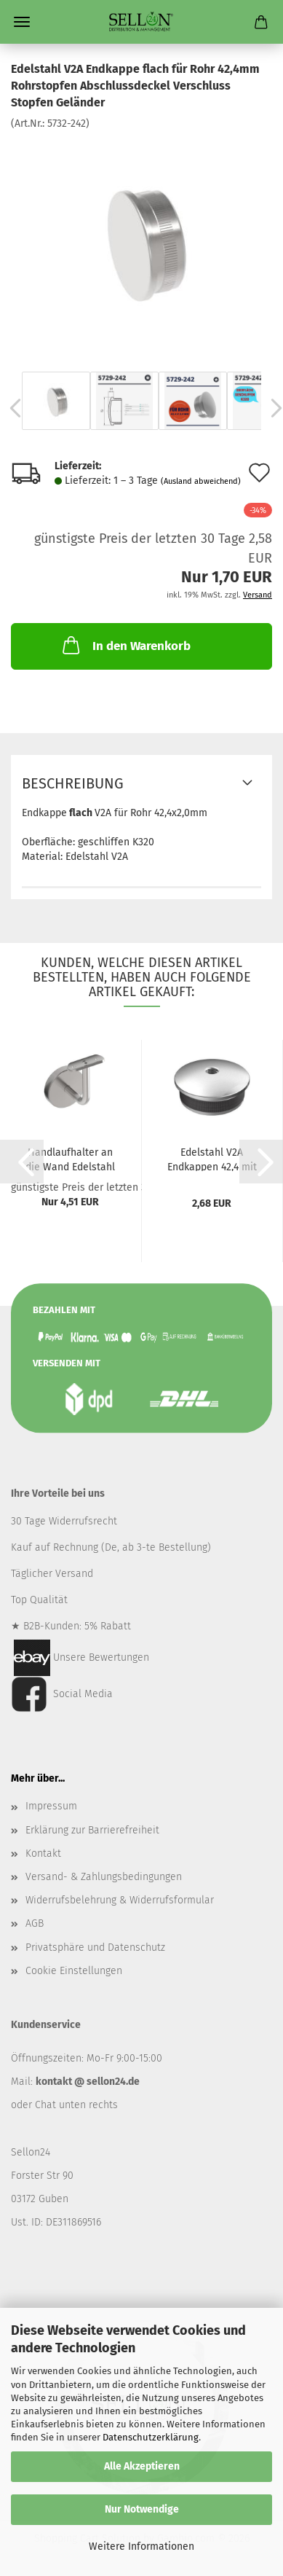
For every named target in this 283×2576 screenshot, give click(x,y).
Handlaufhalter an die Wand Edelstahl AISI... (70, 1158)
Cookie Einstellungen (73, 1971)
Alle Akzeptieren (142, 2466)
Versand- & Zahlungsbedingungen (103, 1877)
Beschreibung (73, 783)
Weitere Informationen (141, 2546)
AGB (34, 1923)
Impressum (51, 1806)
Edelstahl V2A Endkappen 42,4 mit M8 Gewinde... (212, 1158)
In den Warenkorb (125, 645)
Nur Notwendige (142, 2509)
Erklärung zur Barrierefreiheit (92, 1830)
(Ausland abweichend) (201, 481)
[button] (22, 1161)
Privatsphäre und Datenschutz (95, 1947)
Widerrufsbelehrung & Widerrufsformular (119, 1900)
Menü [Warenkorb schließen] (22, 22)
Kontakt (43, 1853)
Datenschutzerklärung (151, 2437)
